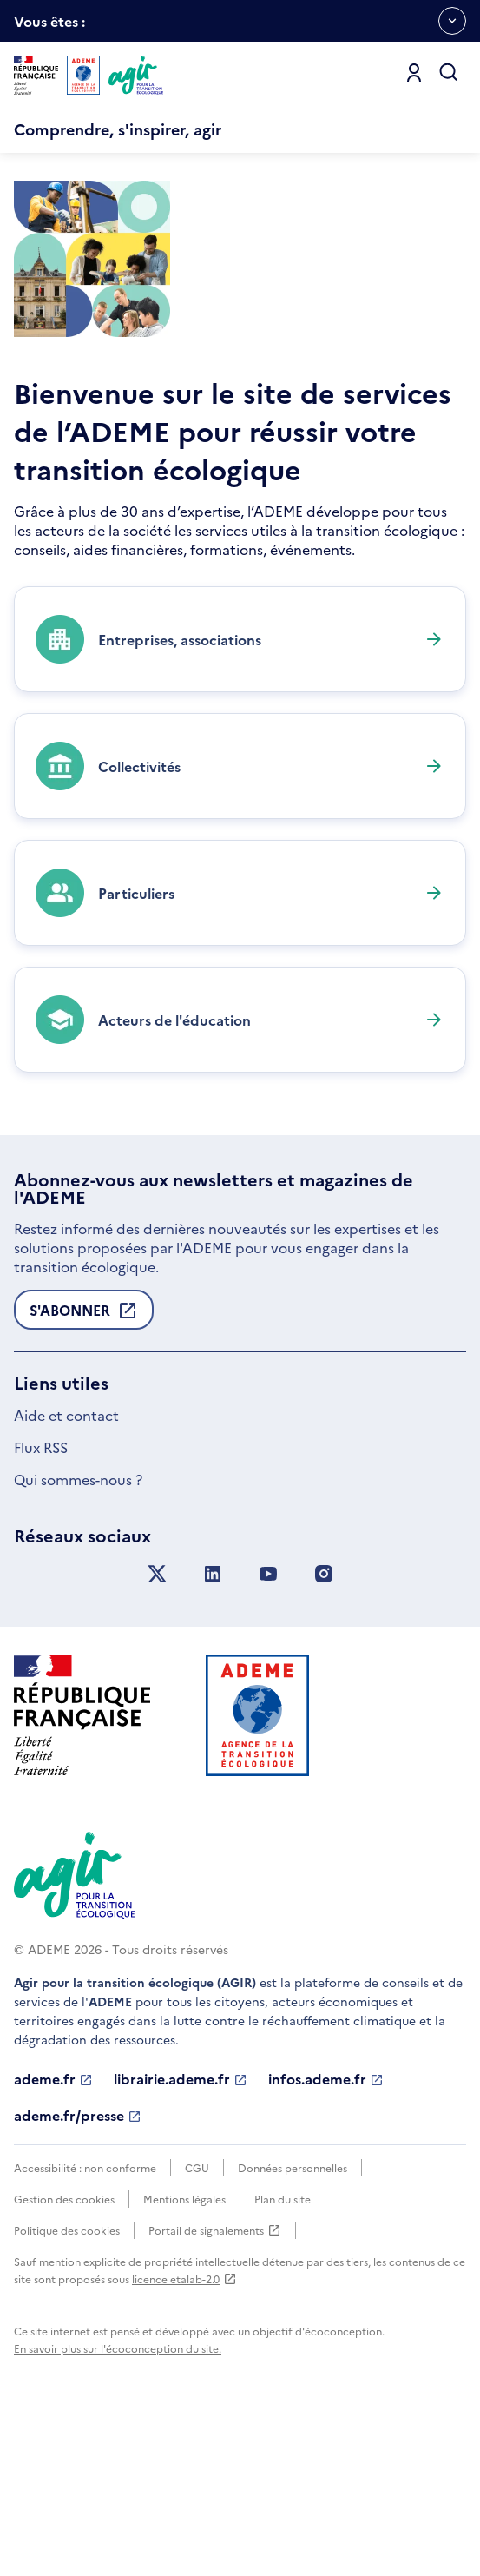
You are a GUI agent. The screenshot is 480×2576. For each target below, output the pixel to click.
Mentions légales (184, 2355)
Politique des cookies (67, 2386)
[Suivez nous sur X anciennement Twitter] (157, 1730)
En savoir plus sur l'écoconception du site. (117, 2504)
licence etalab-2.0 (184, 2434)
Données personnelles (292, 2323)
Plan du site (282, 2355)
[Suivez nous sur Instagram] (323, 1730)
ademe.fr (53, 2235)
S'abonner (84, 1471)
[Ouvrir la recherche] (448, 73)
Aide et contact (66, 1571)
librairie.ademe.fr (180, 2235)
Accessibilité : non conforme (85, 2323)
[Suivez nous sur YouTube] (268, 1730)
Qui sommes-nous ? (78, 1635)
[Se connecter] (414, 73)
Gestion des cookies (64, 2355)
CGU (197, 2323)
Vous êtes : (49, 26)
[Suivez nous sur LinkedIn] (212, 1730)
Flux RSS (41, 1603)
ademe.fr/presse (77, 2272)
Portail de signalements (214, 2386)
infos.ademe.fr (326, 2235)
